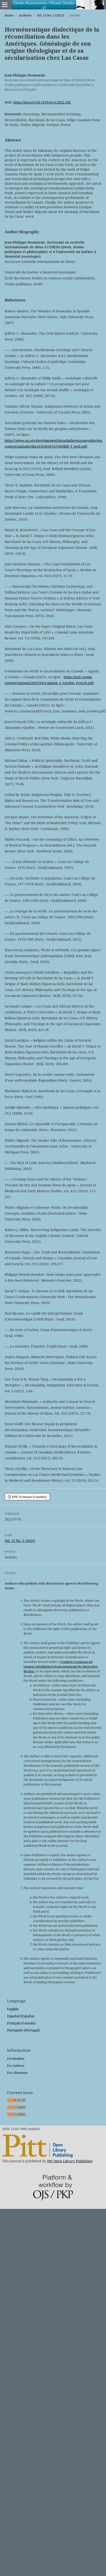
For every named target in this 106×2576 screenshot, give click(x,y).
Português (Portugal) (23, 2030)
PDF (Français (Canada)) (29, 1497)
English (13, 2009)
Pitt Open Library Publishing (69, 2161)
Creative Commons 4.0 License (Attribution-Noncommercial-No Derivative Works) (61, 1666)
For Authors (15, 2065)
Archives (25, 15)
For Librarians (17, 2072)
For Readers (15, 2058)
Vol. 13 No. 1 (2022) (50, 15)
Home (9, 15)
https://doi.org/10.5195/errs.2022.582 (42, 102)
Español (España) (20, 2016)
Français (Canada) (21, 2023)
